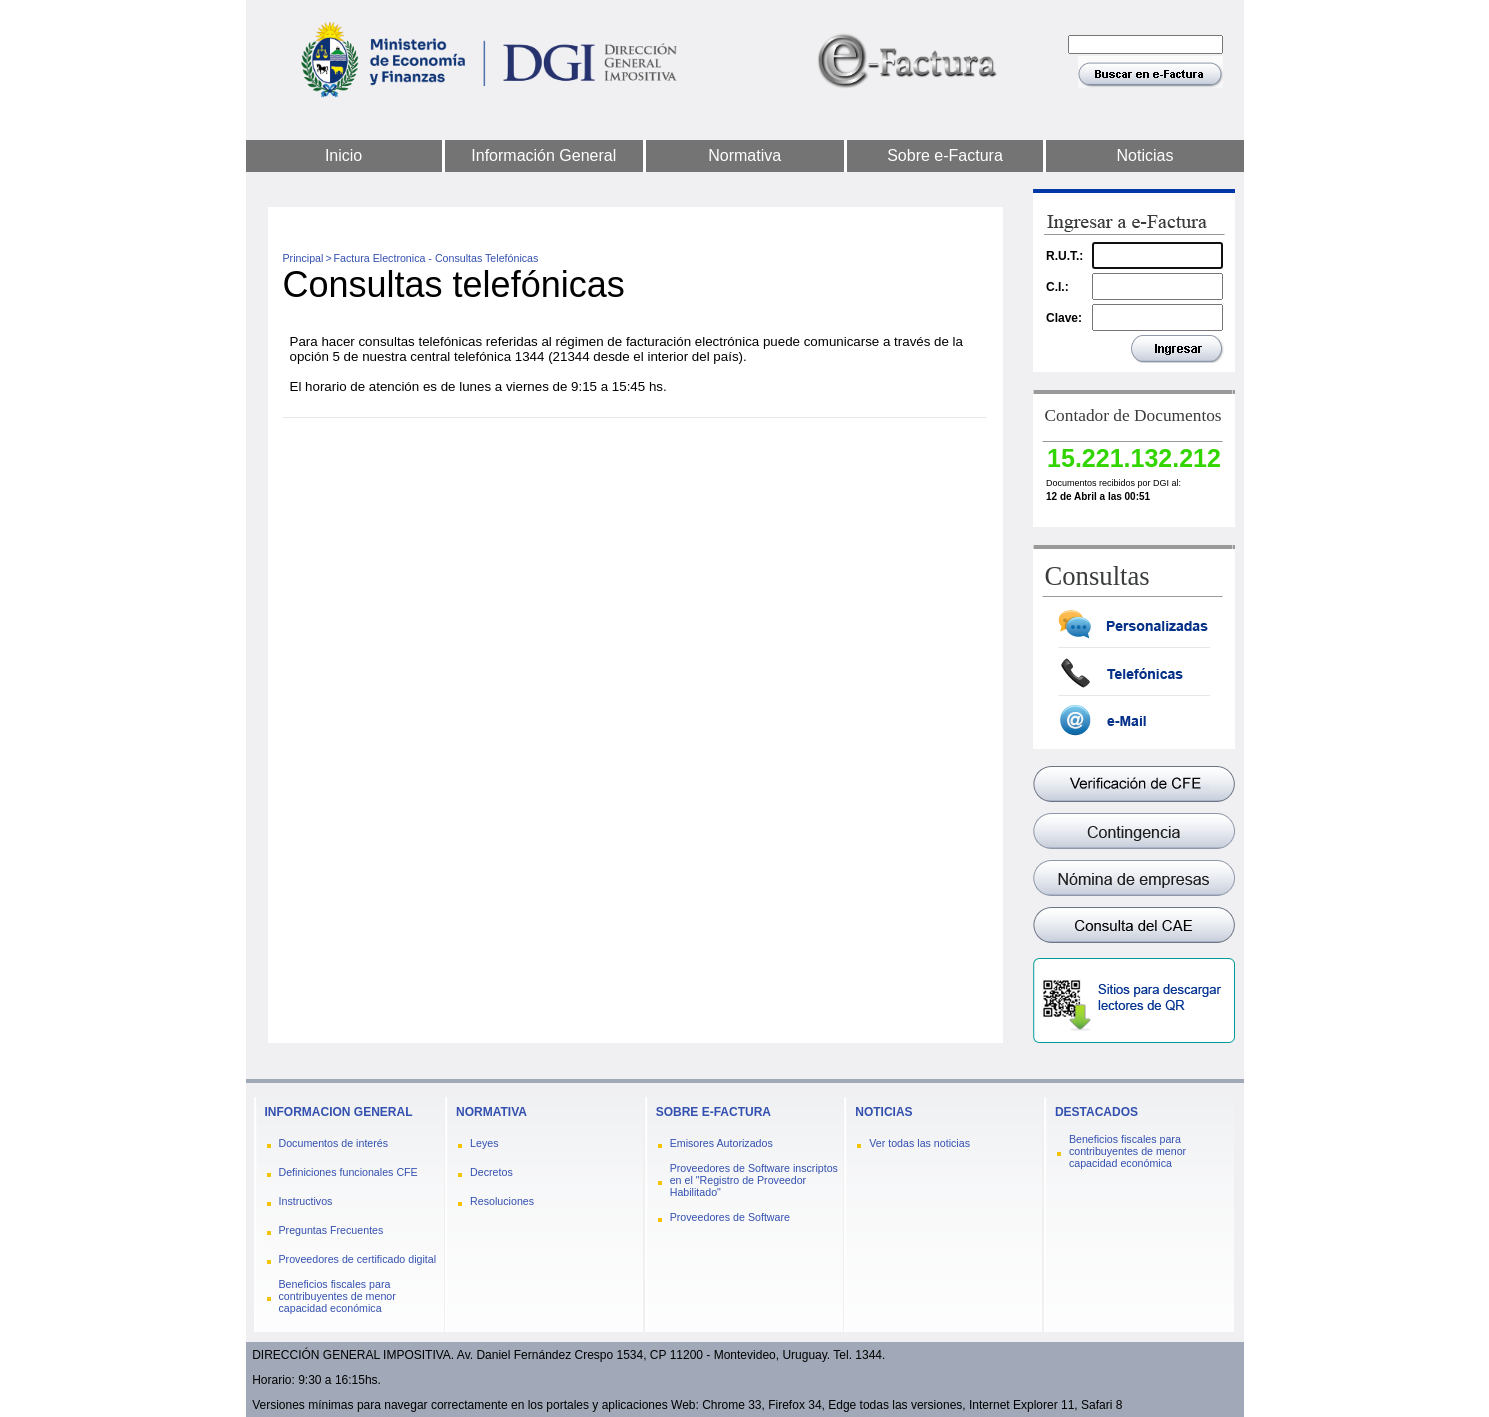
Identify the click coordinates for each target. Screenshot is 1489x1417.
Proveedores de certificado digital (358, 1259)
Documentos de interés (334, 1143)
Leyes (484, 1143)
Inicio (343, 155)
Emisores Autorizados (721, 1143)
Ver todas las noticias (919, 1143)
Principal (303, 258)
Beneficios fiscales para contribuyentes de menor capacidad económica (337, 1296)
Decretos (491, 1172)
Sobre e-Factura (945, 155)
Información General (543, 155)
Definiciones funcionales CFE (348, 1172)
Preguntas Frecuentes (331, 1230)
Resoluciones (502, 1201)
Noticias (1145, 155)
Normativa (744, 155)
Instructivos (306, 1201)
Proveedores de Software (730, 1217)
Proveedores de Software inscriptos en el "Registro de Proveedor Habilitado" (754, 1180)
